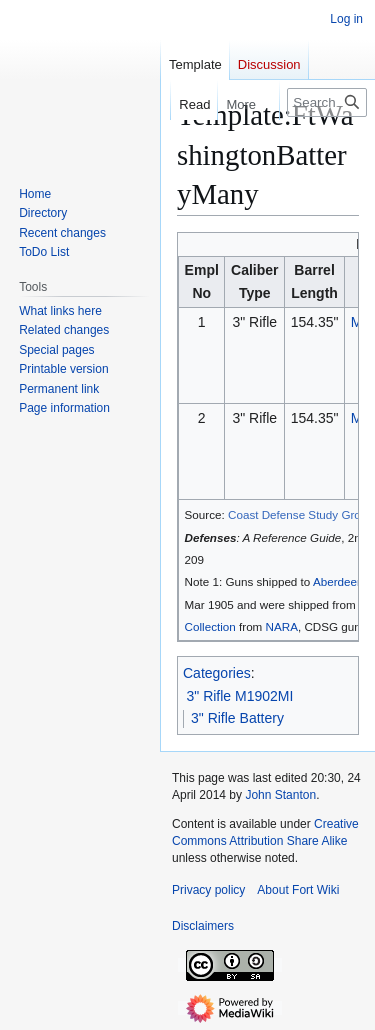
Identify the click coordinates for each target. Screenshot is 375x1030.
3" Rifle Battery (237, 718)
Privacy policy (208, 890)
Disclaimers (203, 926)
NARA (282, 626)
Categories (217, 673)
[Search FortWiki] (327, 102)
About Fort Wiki (298, 890)
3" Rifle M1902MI (240, 696)
